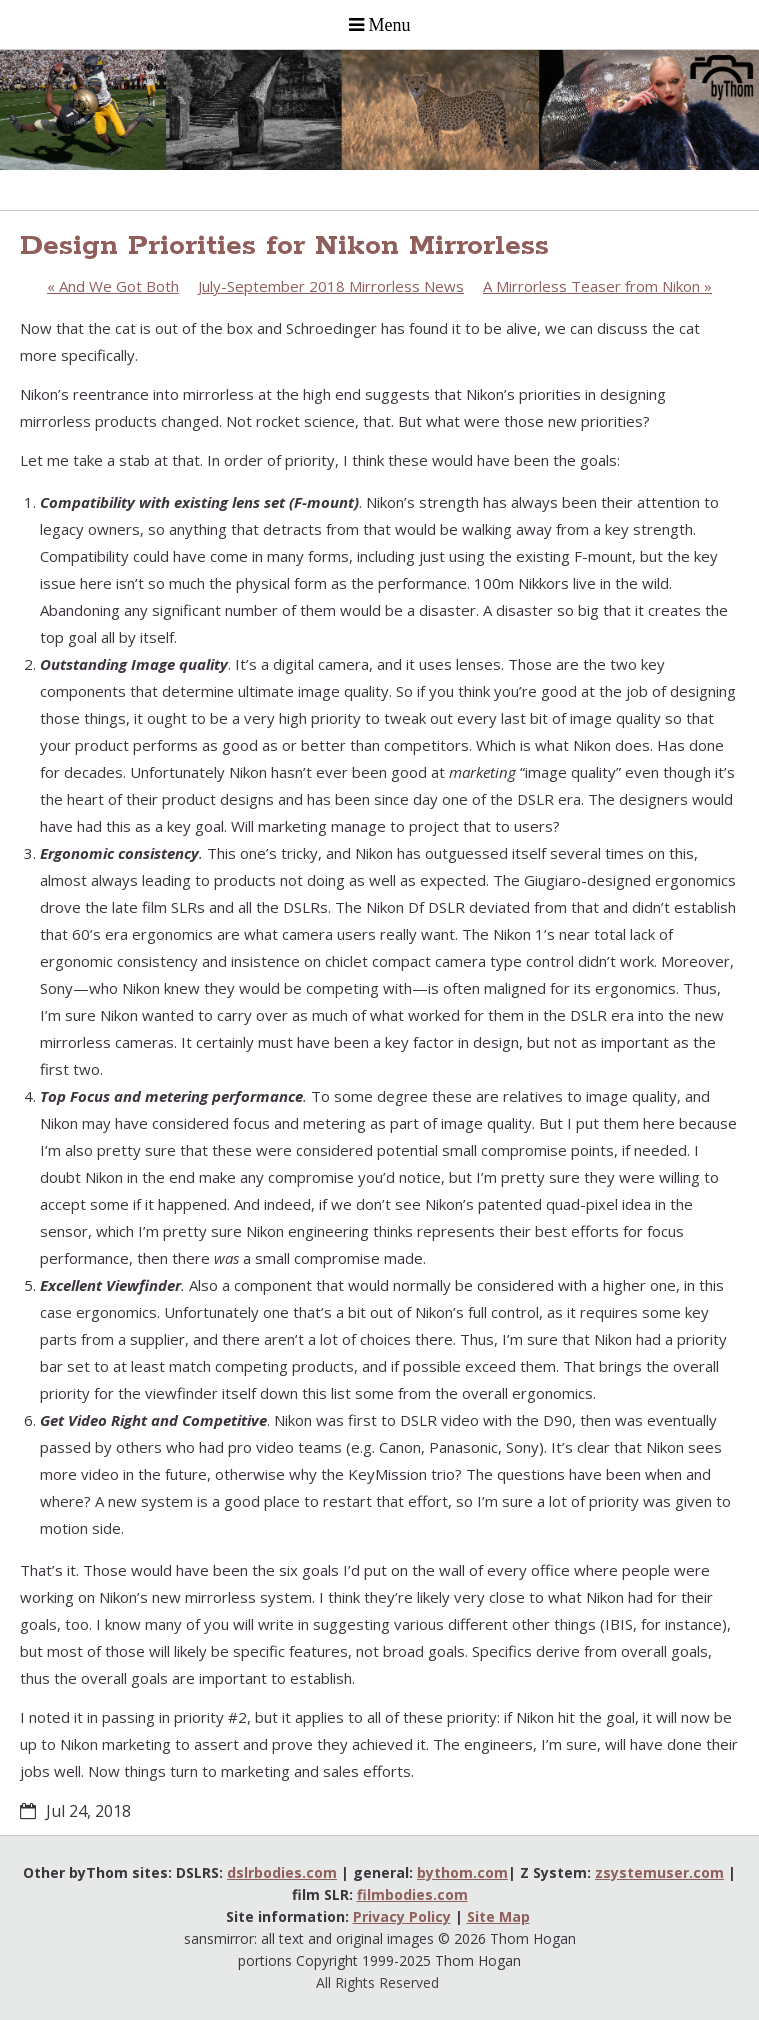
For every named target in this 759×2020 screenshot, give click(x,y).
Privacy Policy (402, 1916)
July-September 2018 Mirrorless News (331, 286)
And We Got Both (113, 286)
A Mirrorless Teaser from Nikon (597, 286)
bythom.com (462, 1872)
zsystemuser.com (659, 1872)
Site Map (498, 1916)
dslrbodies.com (282, 1872)
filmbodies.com (412, 1894)
